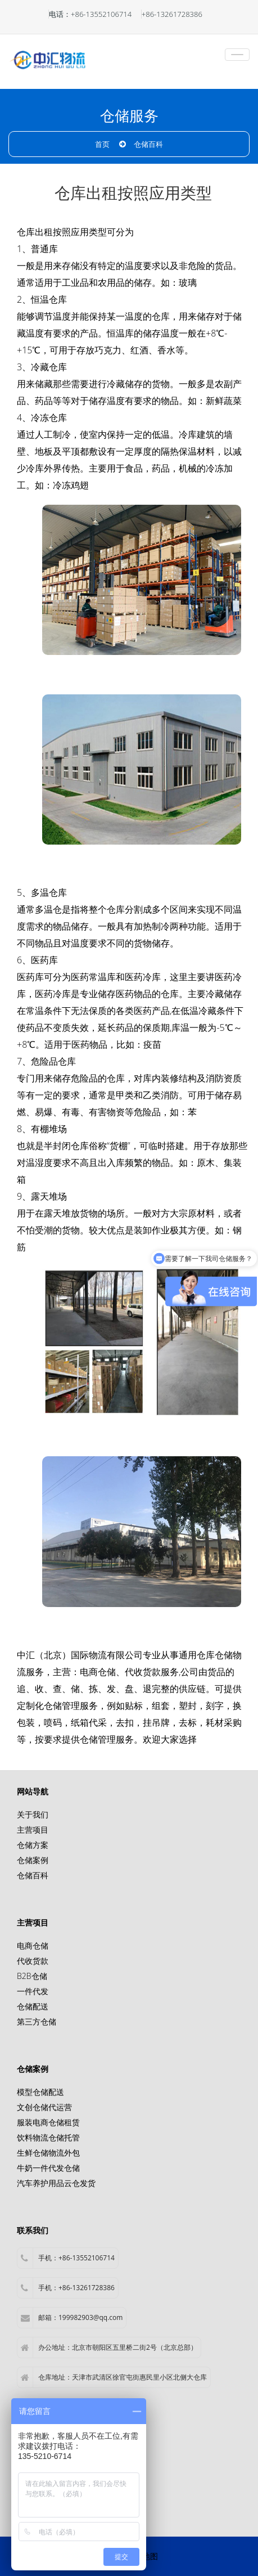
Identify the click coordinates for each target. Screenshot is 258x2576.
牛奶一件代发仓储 (48, 2167)
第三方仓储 (36, 2021)
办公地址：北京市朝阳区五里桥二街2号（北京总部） (109, 2347)
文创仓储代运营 (44, 2107)
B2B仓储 (32, 1976)
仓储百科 (148, 144)
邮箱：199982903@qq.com (72, 2318)
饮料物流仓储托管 (48, 2137)
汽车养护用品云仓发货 (56, 2183)
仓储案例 (32, 1860)
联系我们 (32, 2230)
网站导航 (32, 1791)
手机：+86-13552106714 (68, 2258)
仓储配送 (32, 2006)
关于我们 (32, 1814)
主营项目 (32, 1829)
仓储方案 (32, 1844)
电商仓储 (98, 1672)
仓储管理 (62, 1705)
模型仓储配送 (40, 2091)
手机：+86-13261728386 (68, 2288)
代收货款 (32, 1960)
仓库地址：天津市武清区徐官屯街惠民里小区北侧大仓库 (114, 2377)
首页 (102, 144)
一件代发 (32, 1991)
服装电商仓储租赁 (48, 2122)
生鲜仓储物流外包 (48, 2152)
